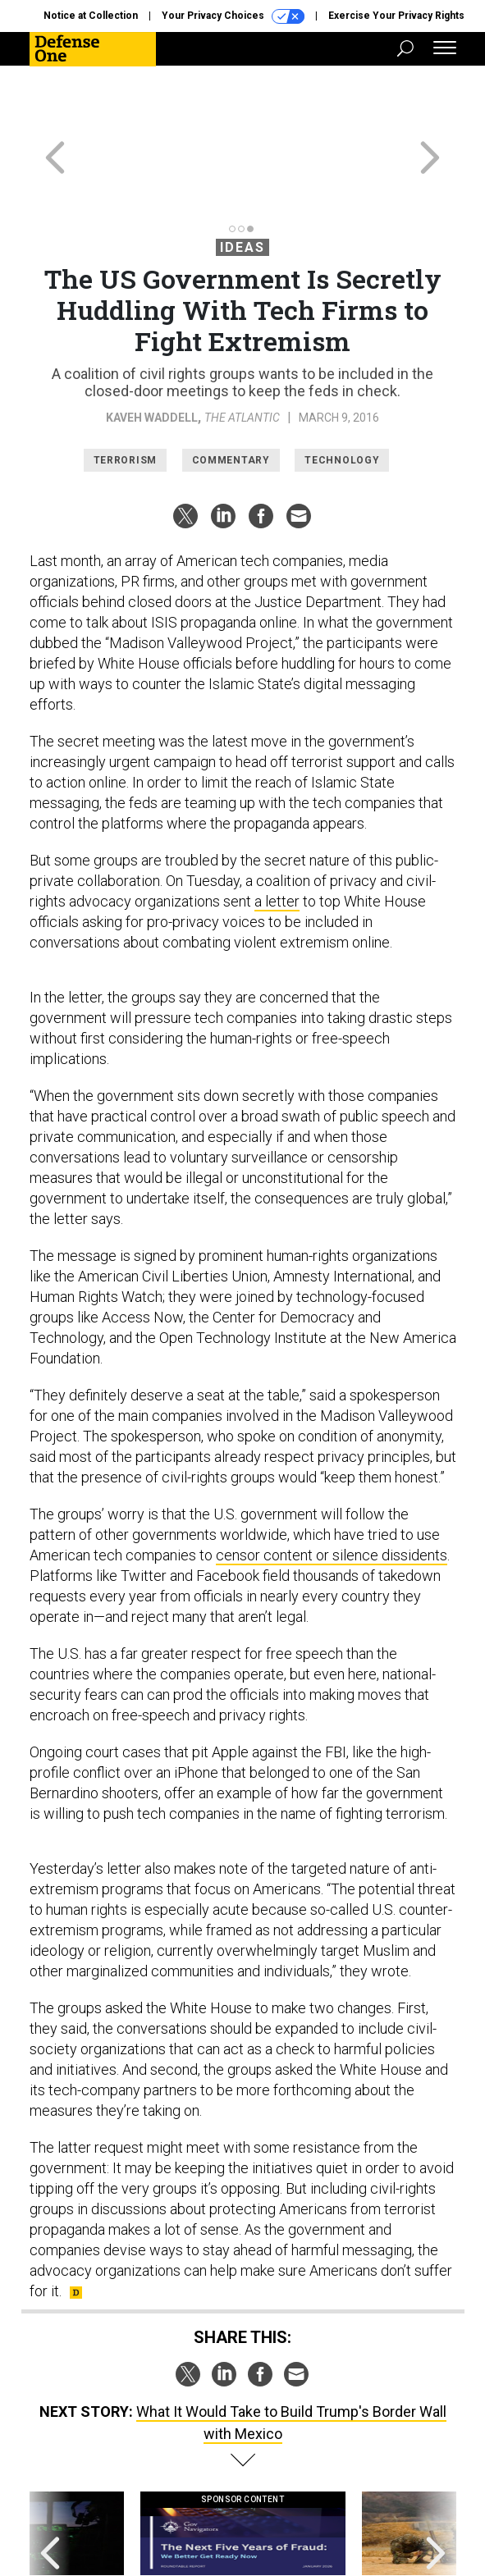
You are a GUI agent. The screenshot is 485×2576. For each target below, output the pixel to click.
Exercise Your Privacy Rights (396, 15)
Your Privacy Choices (233, 16)
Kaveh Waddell (152, 343)
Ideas (242, 173)
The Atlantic (242, 343)
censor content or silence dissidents (331, 1481)
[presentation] (50, 2476)
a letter (277, 827)
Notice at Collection (90, 15)
